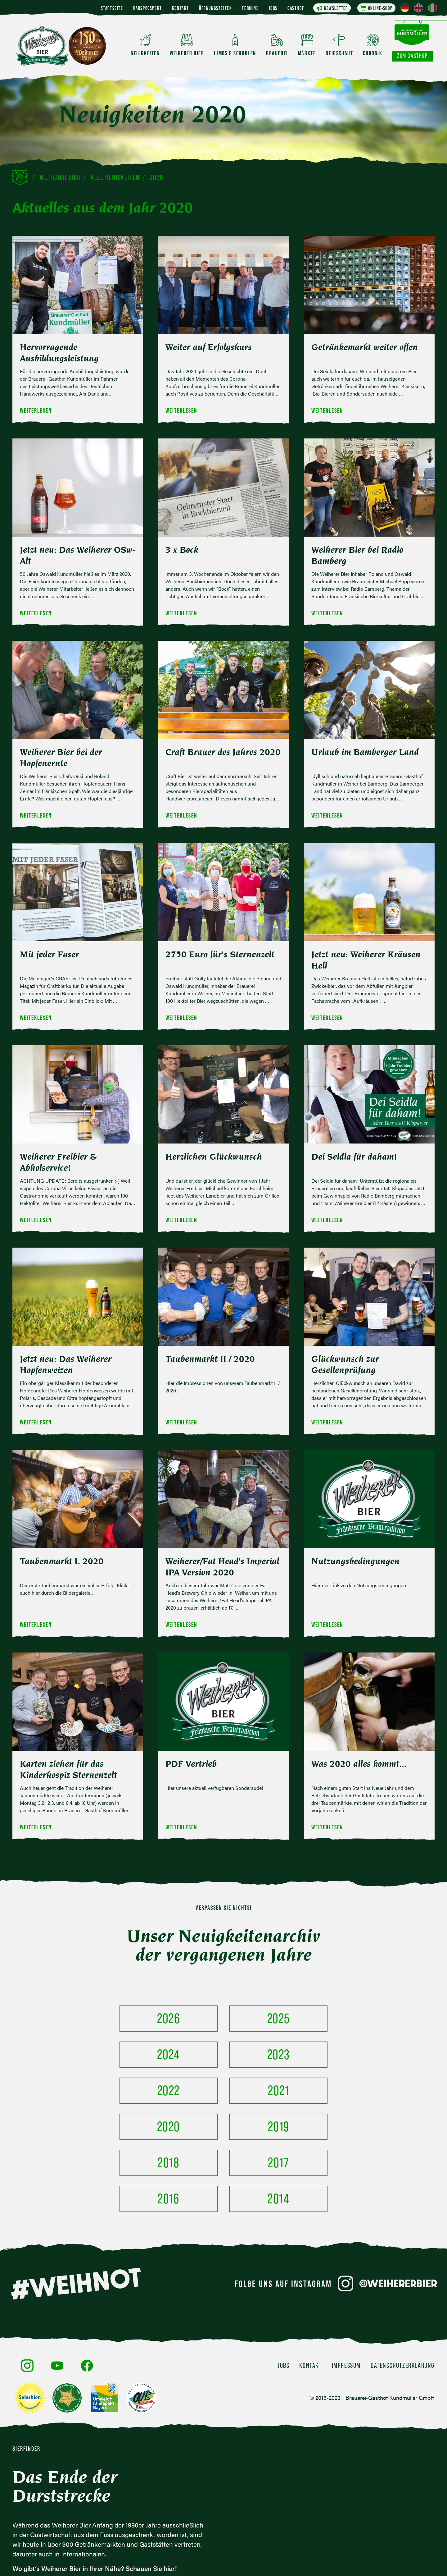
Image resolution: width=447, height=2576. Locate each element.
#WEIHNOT (75, 2211)
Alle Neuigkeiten (115, 177)
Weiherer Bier (60, 177)
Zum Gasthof (412, 56)
